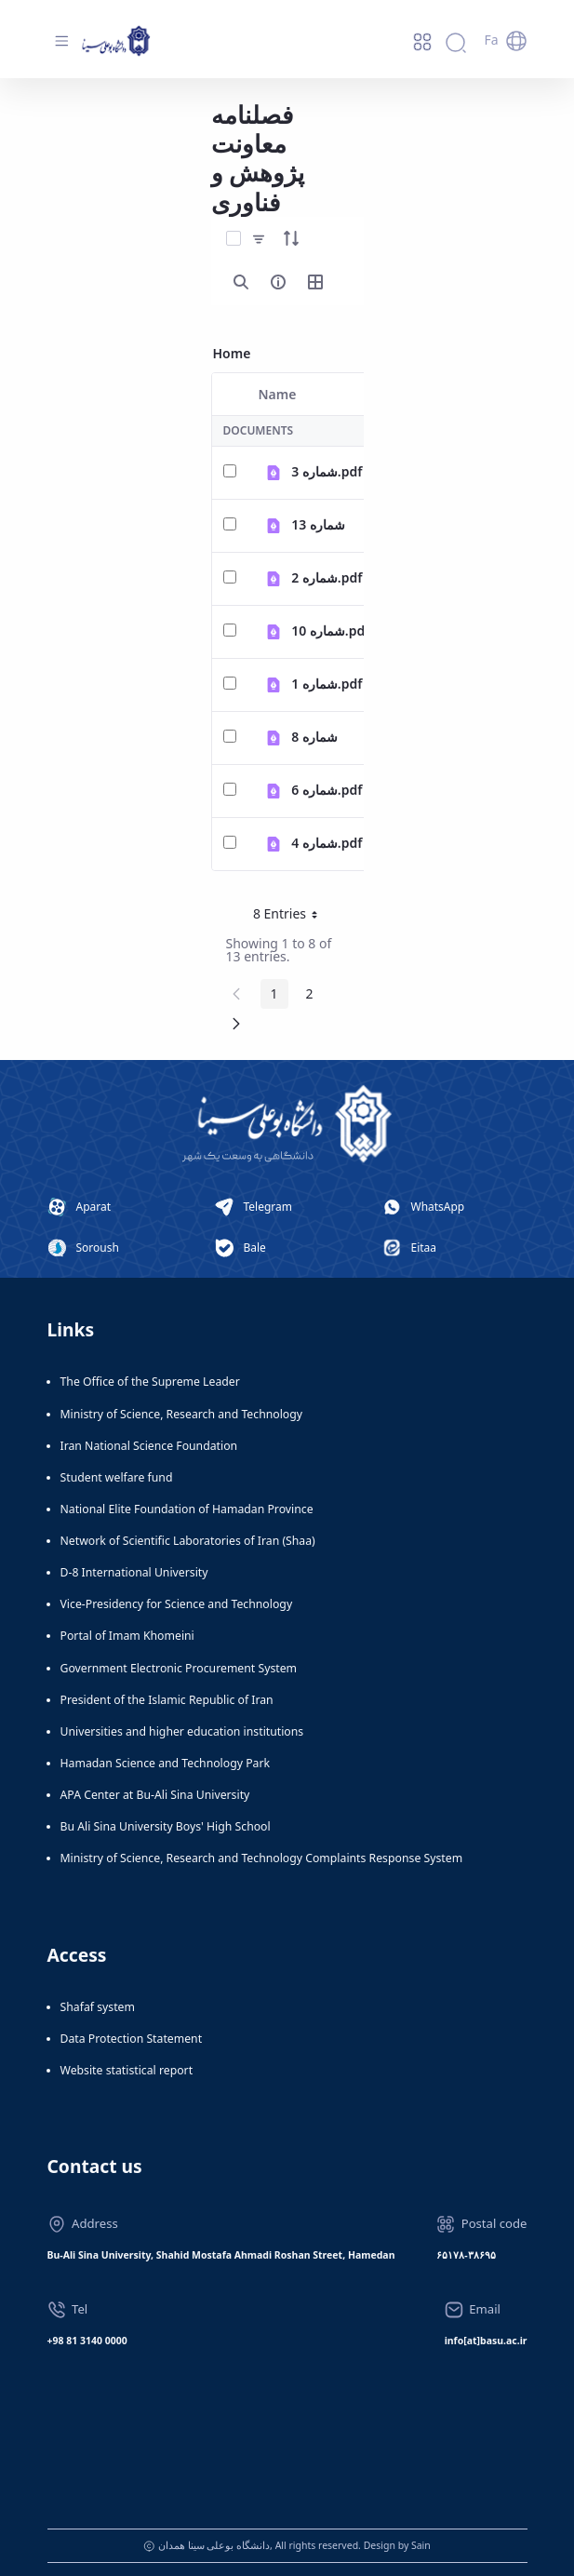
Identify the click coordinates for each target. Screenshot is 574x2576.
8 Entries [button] (292, 917)
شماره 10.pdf (330, 630)
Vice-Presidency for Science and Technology (176, 1604)
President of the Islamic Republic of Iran (167, 1700)
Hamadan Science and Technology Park (165, 1763)
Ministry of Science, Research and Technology (181, 1414)
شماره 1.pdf (326, 683)
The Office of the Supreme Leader (150, 1381)
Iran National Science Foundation (149, 1446)
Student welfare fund (116, 1477)
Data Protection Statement (131, 2038)
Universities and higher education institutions (182, 1731)
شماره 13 (318, 524)
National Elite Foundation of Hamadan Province (187, 1509)
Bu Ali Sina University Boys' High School (165, 1826)
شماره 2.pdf (326, 577)
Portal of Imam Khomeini (127, 1636)
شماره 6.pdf (326, 789)
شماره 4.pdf (326, 843)
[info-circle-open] (278, 282)
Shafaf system (97, 2007)
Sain (421, 2545)
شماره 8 (314, 736)
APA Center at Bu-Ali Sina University (155, 1795)
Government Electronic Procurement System (179, 1668)
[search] (241, 282)
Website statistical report (127, 2070)
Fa (491, 39)
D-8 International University (134, 1572)
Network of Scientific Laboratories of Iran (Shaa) (187, 1541)
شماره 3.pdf (326, 471)
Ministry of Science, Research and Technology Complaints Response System (261, 1858)
